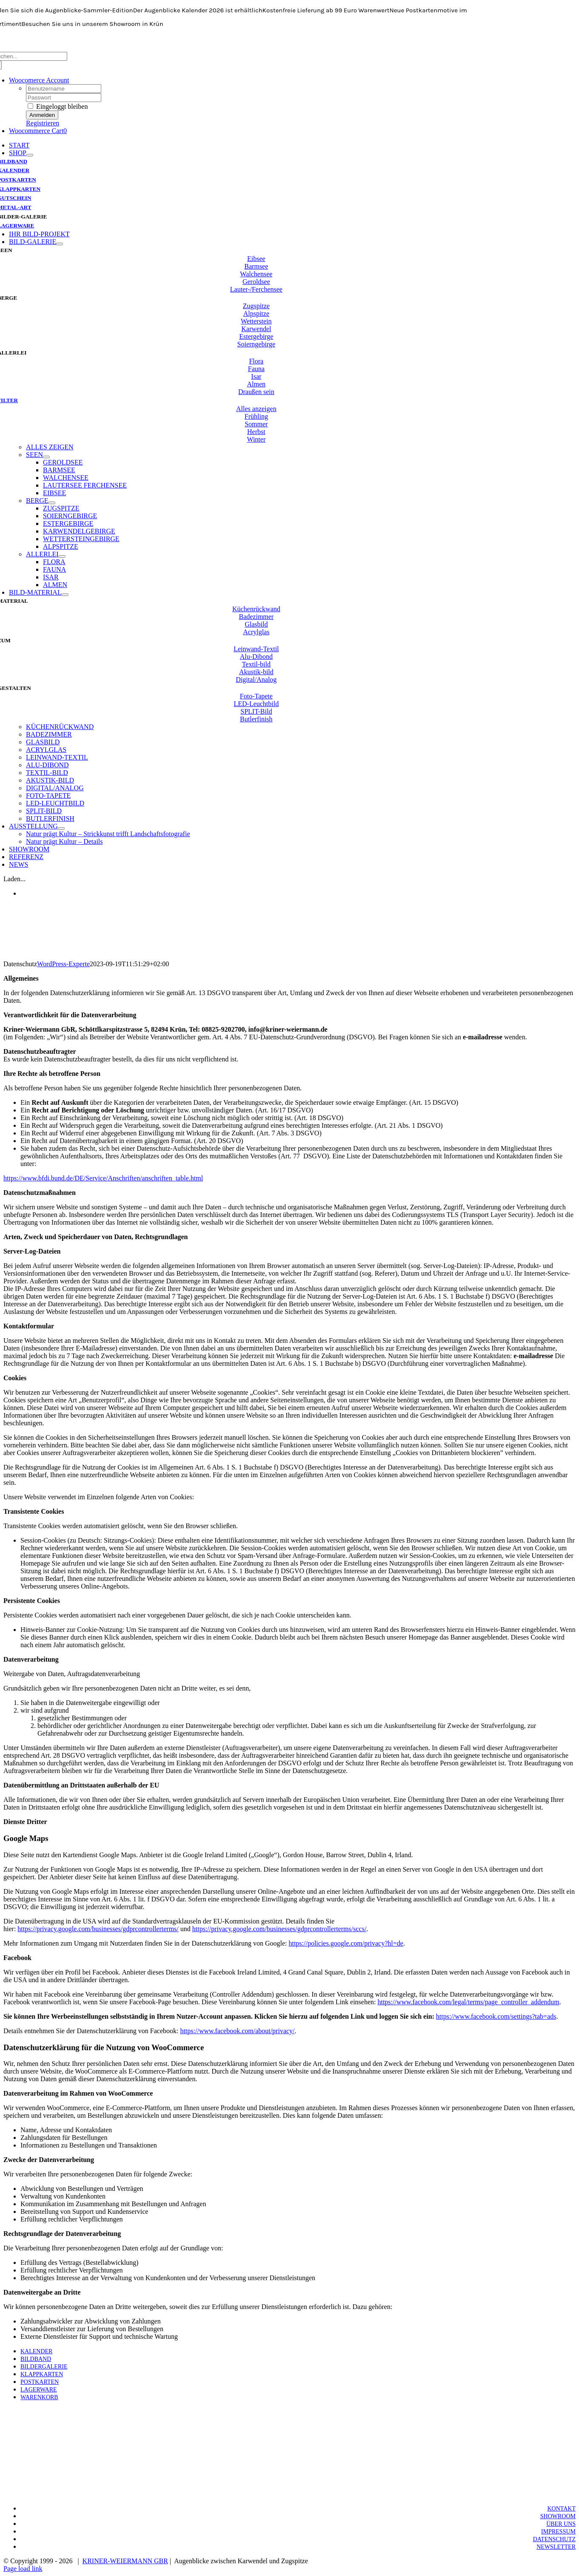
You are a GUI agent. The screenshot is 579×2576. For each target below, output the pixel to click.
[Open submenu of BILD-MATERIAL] (65, 594)
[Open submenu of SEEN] (46, 457)
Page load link (23, 2568)
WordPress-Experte (63, 963)
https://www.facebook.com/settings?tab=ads (496, 2016)
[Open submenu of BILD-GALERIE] (59, 244)
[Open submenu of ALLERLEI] (62, 556)
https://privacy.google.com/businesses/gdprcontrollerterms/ (97, 1928)
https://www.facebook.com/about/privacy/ (237, 2030)
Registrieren (42, 123)
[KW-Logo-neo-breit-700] (290, 47)
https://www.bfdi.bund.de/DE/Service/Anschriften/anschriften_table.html (103, 1178)
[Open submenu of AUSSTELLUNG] (61, 828)
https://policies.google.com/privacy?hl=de (345, 1943)
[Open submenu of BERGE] (51, 503)
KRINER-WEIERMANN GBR (125, 2561)
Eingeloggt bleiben (58, 106)
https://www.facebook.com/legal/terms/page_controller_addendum (468, 2002)
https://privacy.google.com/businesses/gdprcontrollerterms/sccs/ (279, 1928)
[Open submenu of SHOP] (29, 155)
